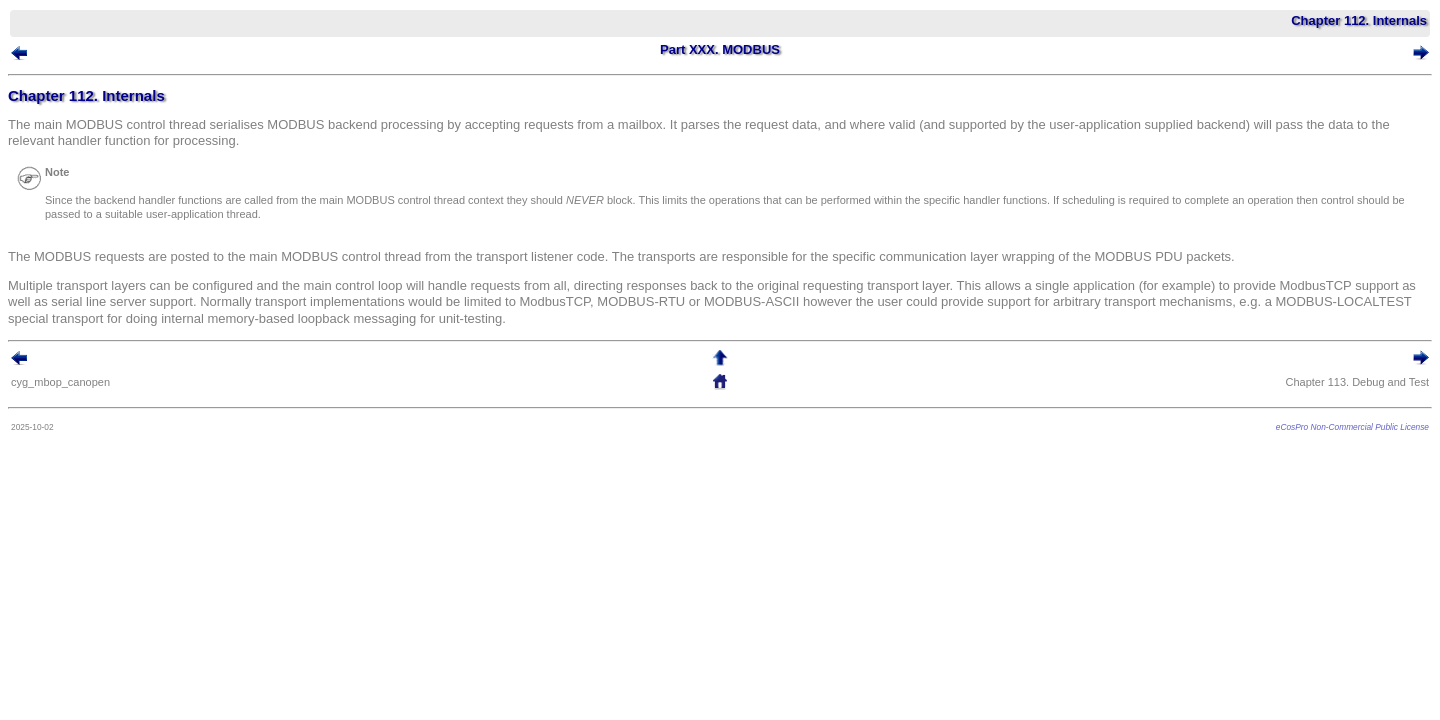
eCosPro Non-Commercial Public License (1322, 432)
